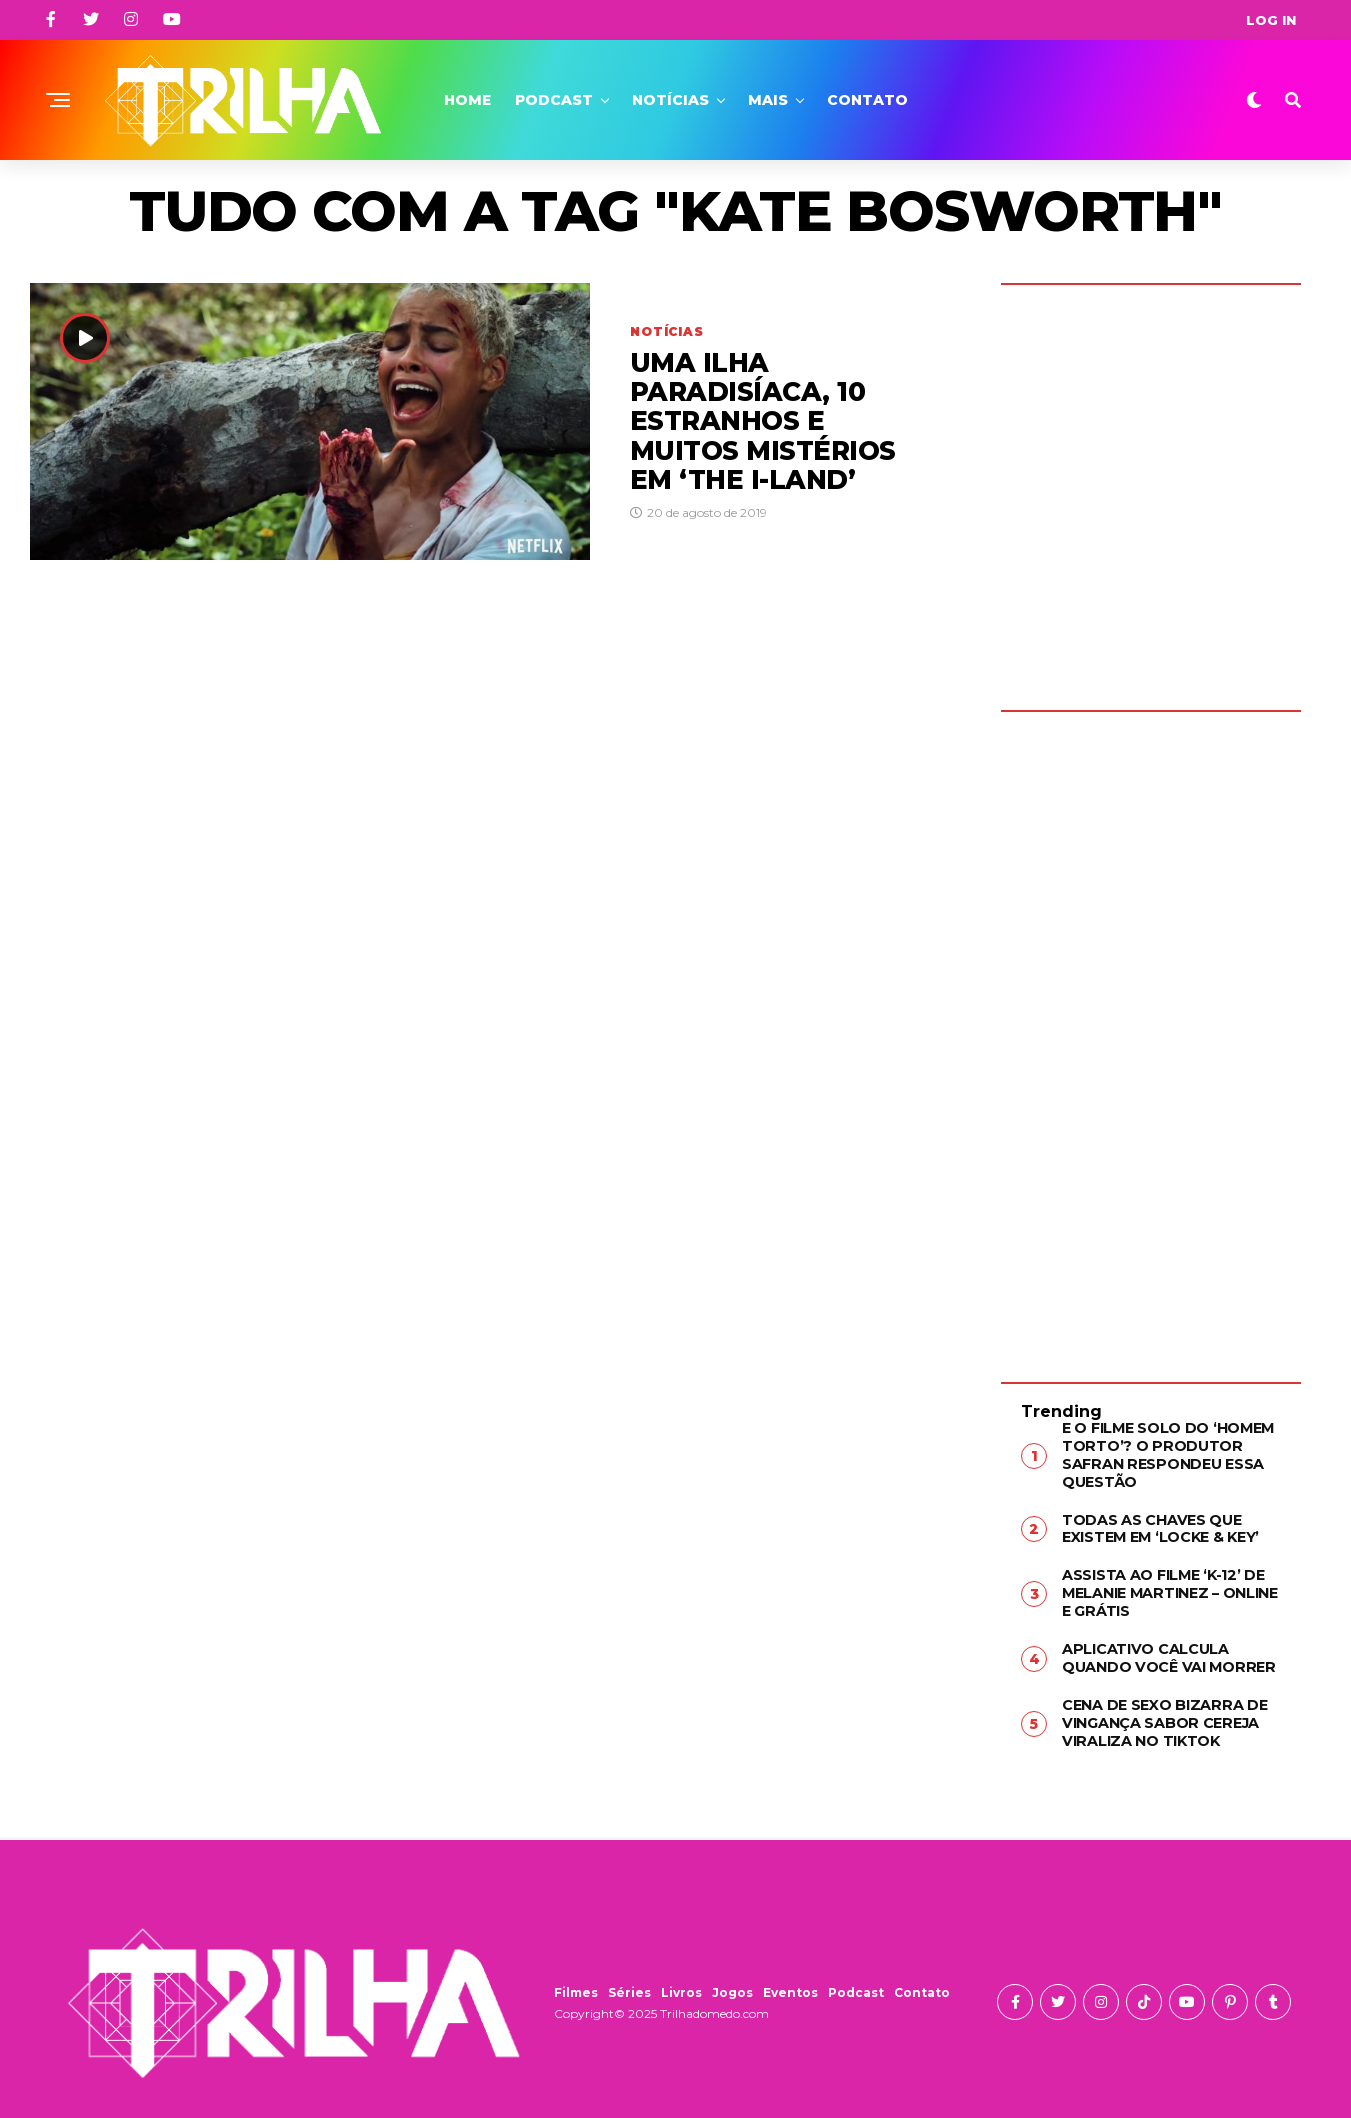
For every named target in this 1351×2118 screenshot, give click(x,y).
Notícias (670, 100)
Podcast (554, 100)
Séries (629, 1986)
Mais (768, 100)
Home (467, 100)
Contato (867, 100)
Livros (681, 1986)
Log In (1271, 20)
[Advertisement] (1151, 1032)
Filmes (576, 1986)
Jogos (732, 1986)
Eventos (790, 1986)
